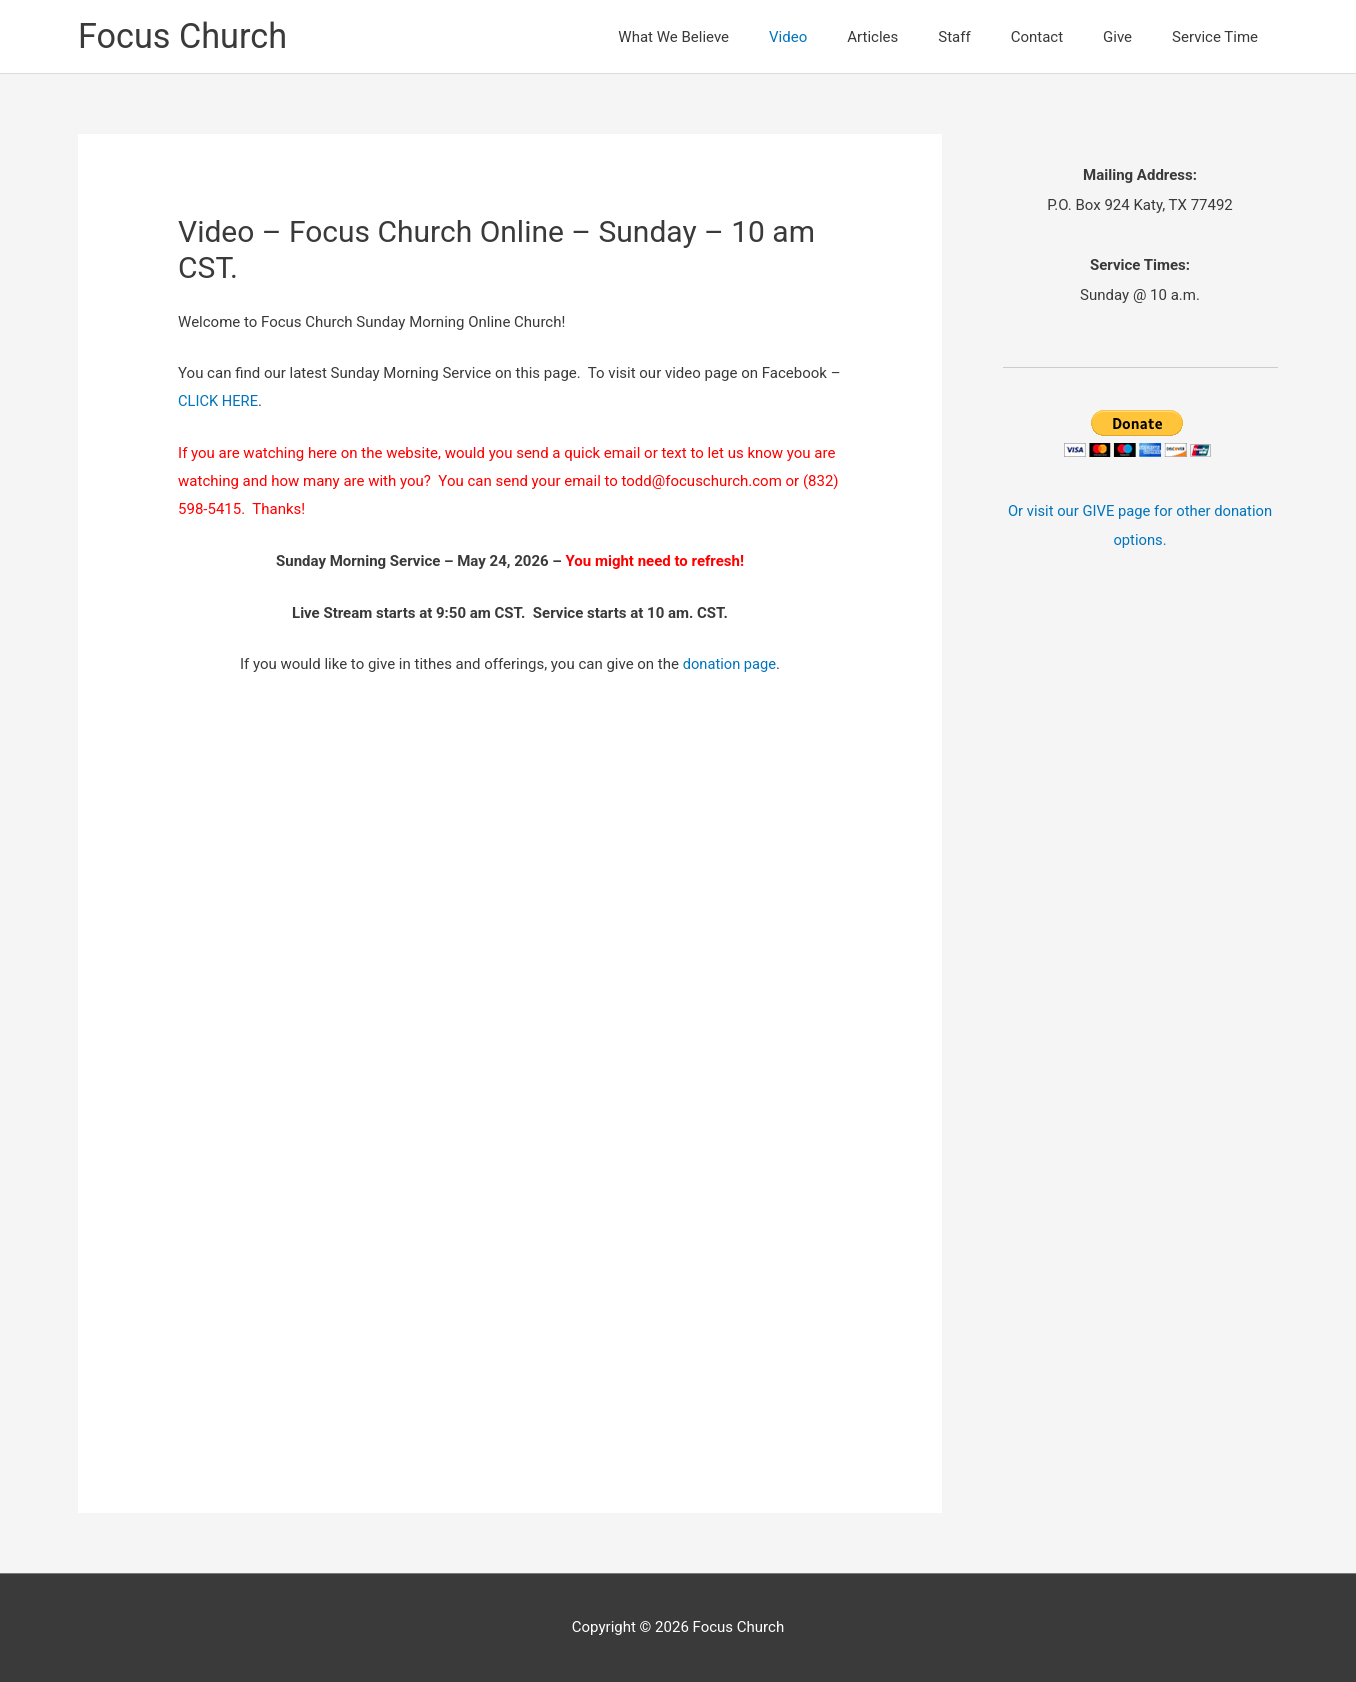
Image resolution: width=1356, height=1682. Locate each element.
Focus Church (185, 36)
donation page (730, 664)
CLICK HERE (219, 401)
